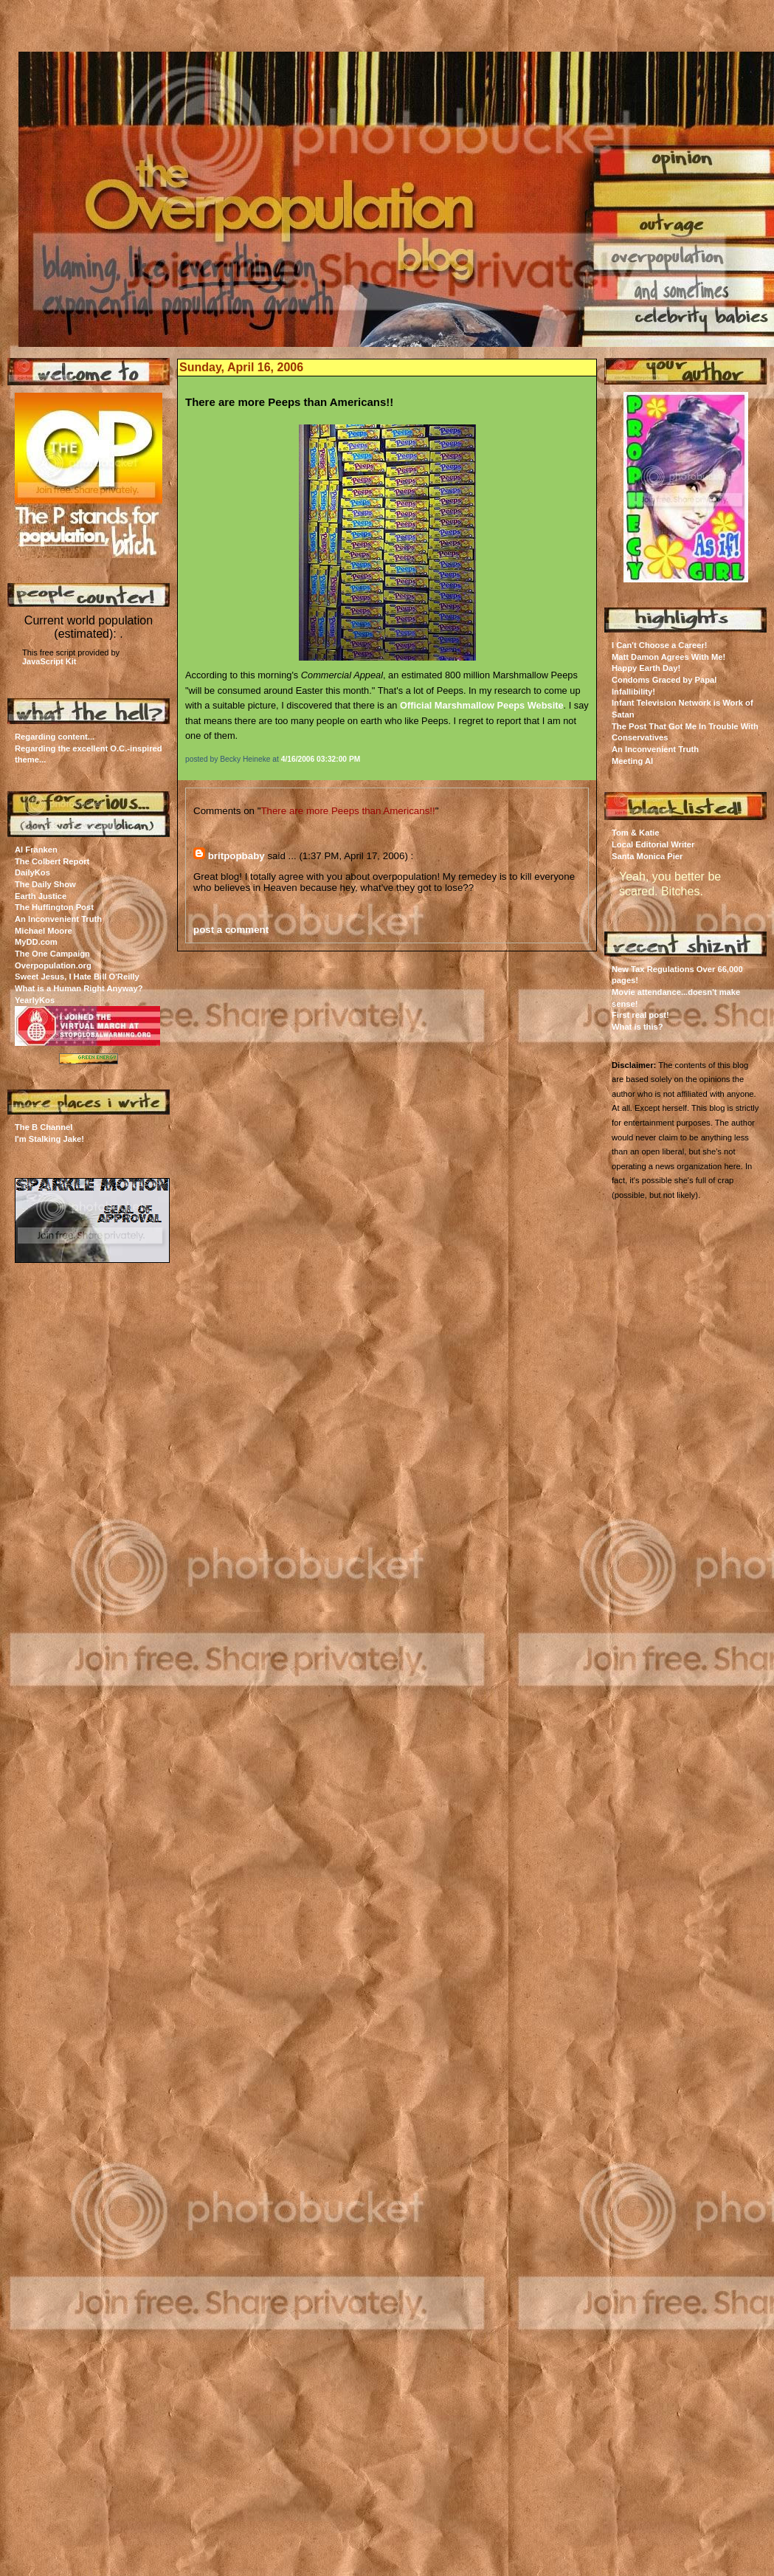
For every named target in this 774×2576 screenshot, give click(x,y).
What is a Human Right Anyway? (79, 988)
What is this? (637, 1026)
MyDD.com (36, 941)
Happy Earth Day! (646, 668)
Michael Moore (43, 930)
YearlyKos (35, 1000)
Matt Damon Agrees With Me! (668, 656)
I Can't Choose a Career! (660, 645)
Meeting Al (632, 761)
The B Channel (43, 1127)
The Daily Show (45, 884)
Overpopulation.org (53, 965)
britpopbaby (236, 855)
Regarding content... (54, 736)
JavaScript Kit (49, 661)
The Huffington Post (54, 907)
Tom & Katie (635, 832)
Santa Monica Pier (647, 856)
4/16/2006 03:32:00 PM (321, 759)
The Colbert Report (52, 861)
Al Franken (36, 849)
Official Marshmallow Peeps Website (482, 705)
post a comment (231, 929)
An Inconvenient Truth (58, 919)
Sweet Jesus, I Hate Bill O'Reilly (77, 976)
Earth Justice (40, 896)
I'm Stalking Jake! (49, 1138)
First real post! (640, 1014)
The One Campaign (52, 953)
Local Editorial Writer (653, 844)
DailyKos (32, 872)
